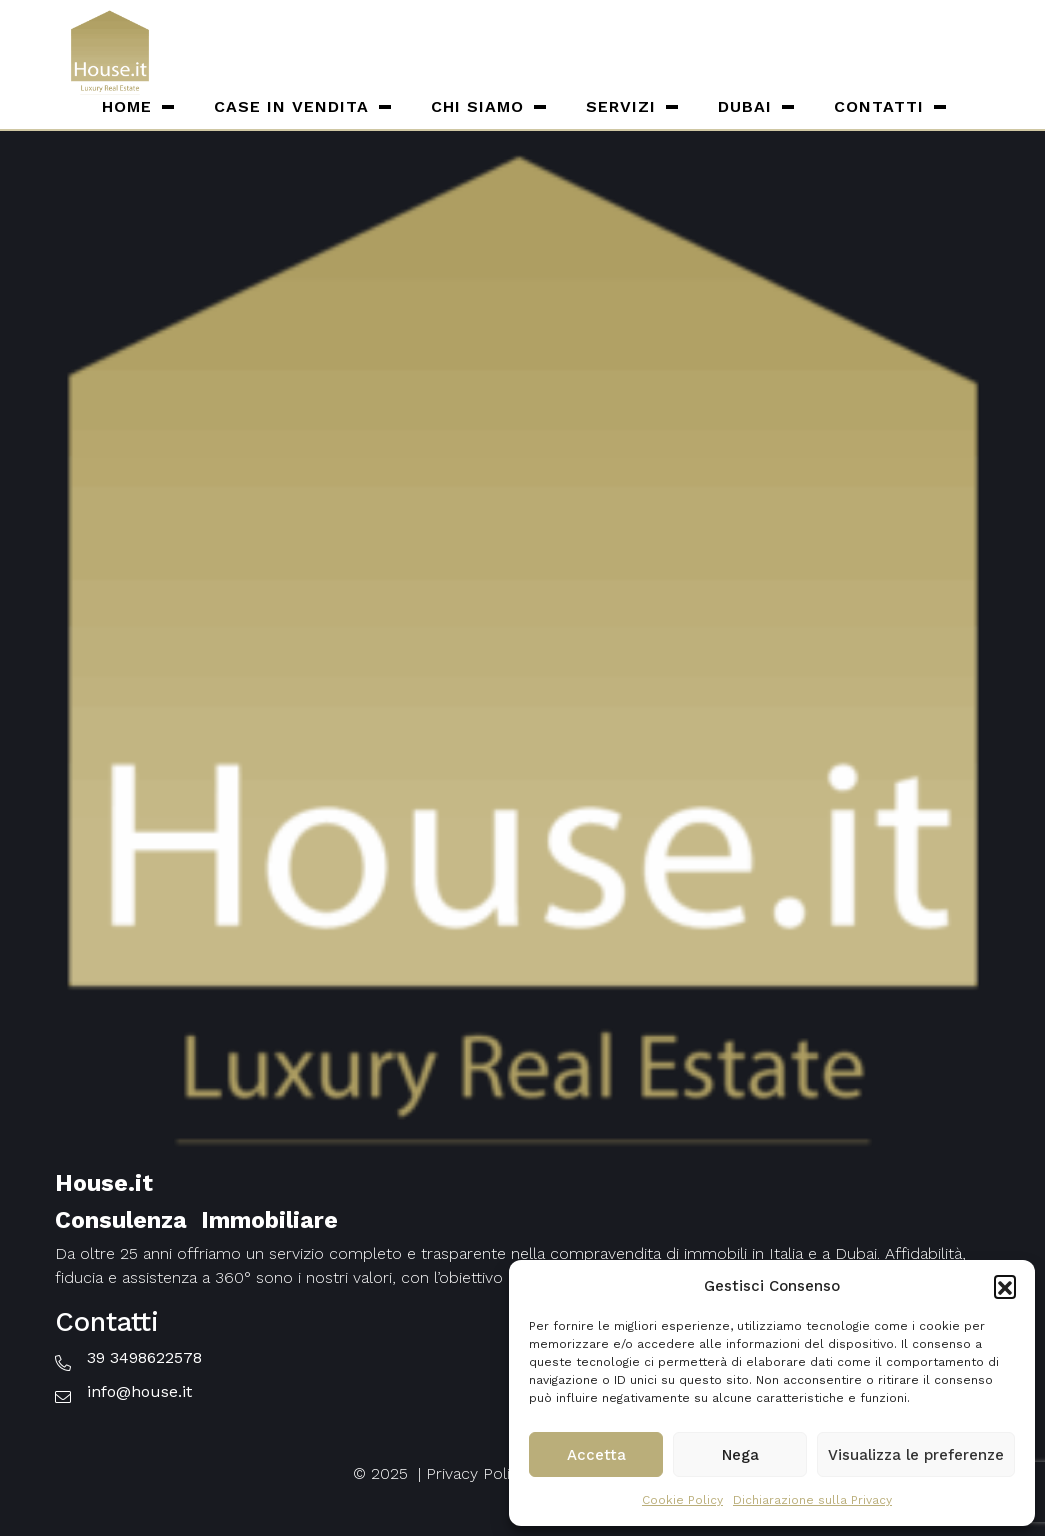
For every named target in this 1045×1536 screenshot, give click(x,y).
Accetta (596, 1455)
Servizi (621, 106)
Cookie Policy (682, 1500)
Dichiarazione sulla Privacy (812, 1500)
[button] (1005, 1286)
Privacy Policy (476, 1473)
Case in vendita (291, 106)
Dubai (745, 106)
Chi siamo (477, 106)
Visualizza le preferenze (916, 1455)
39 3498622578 (144, 1357)
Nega (740, 1455)
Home (127, 106)
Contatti (879, 106)
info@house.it (139, 1391)
